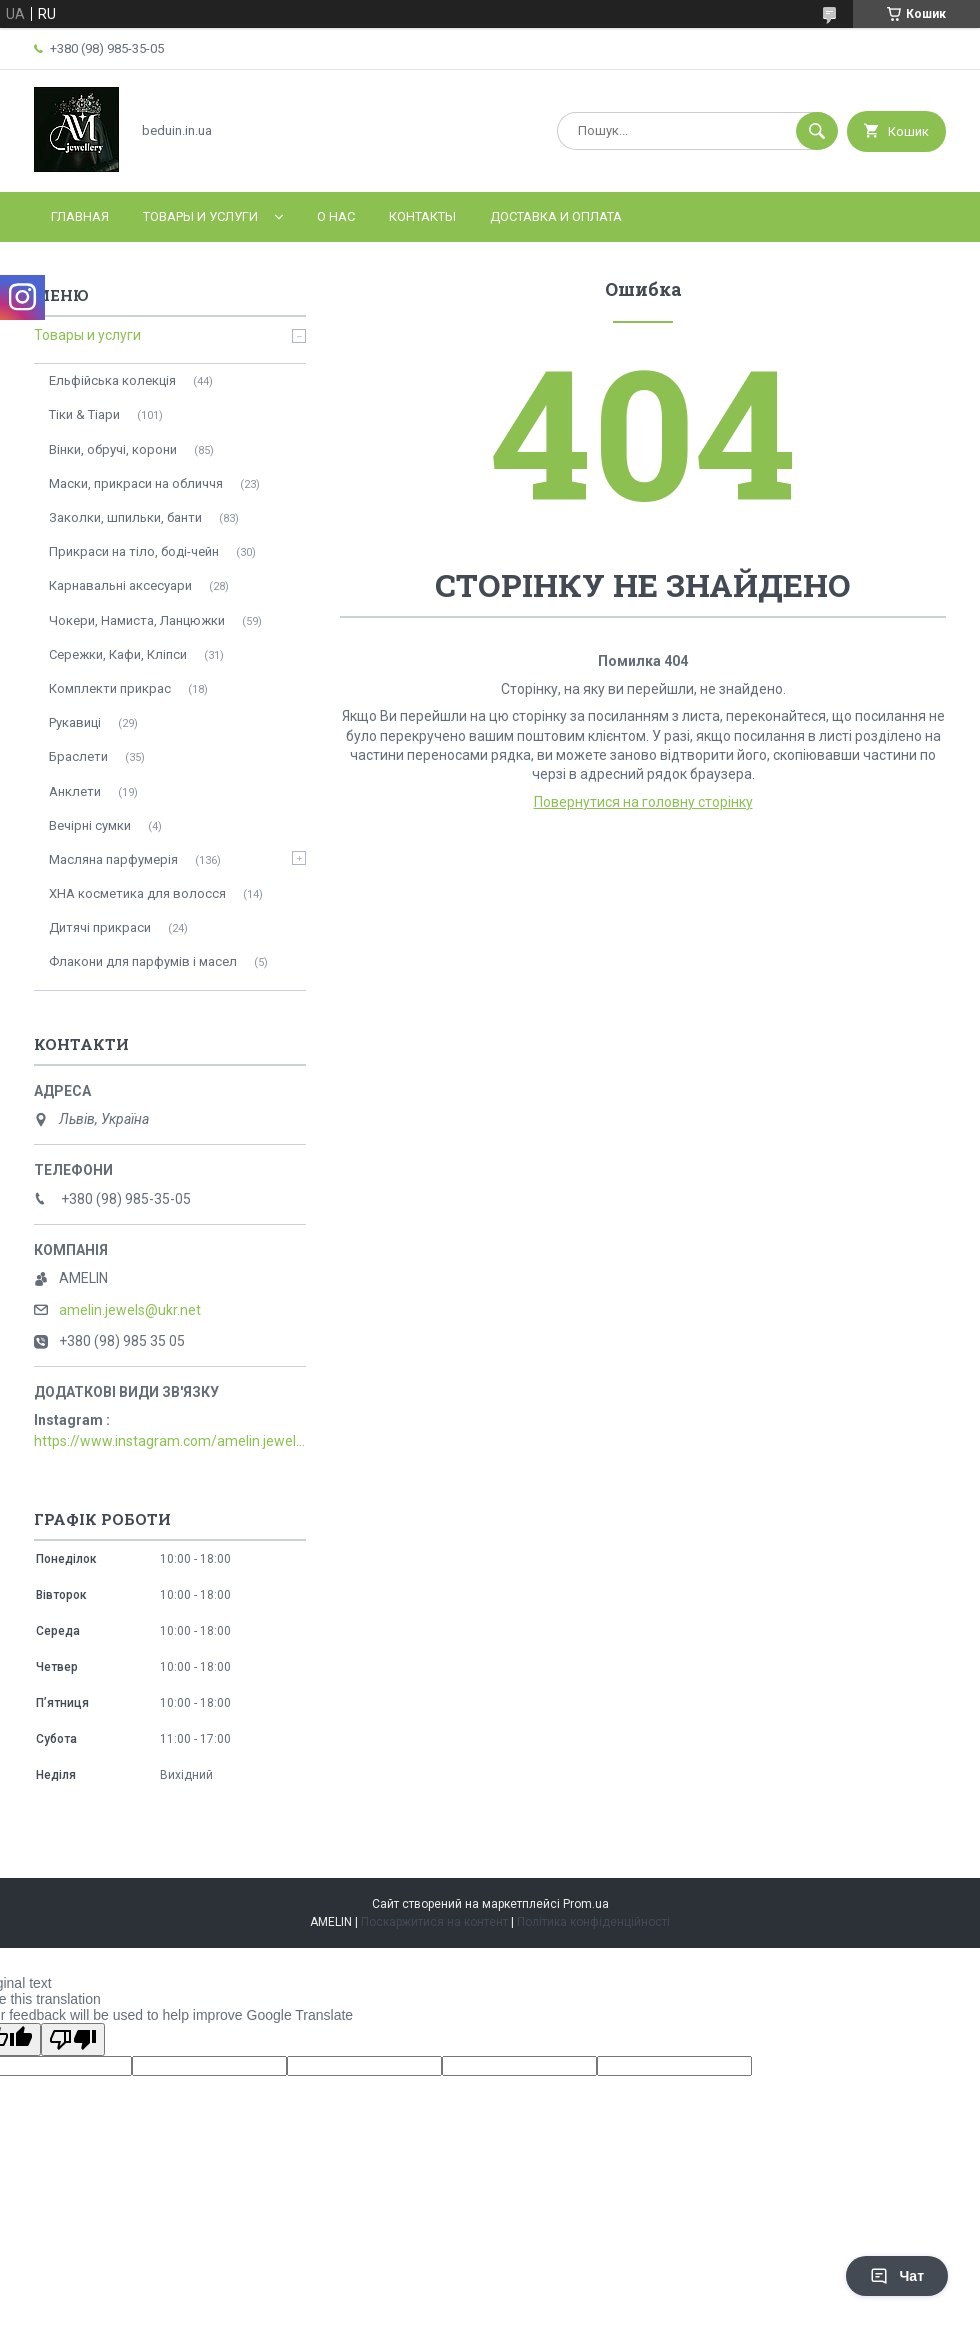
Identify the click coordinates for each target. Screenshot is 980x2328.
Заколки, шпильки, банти (125, 517)
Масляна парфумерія (113, 859)
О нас (336, 216)
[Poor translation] (73, 2039)
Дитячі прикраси (100, 927)
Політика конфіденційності (593, 1922)
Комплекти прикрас (110, 688)
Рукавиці (75, 722)
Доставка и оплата (556, 216)
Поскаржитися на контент (434, 1922)
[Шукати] (817, 131)
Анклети (75, 791)
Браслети (78, 756)
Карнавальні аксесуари (120, 585)
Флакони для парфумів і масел (143, 961)
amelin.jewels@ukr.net (130, 1310)
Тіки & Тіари (84, 414)
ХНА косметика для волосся (137, 893)
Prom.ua (586, 1904)
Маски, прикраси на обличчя (136, 483)
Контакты (422, 216)
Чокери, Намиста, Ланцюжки (137, 620)
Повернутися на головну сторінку (643, 802)
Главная (80, 216)
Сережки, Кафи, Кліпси (118, 654)
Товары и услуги (200, 216)
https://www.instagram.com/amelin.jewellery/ (170, 1441)
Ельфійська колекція (112, 380)
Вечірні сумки (90, 825)
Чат (897, 2276)
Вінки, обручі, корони (113, 449)
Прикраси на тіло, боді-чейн (134, 551)
